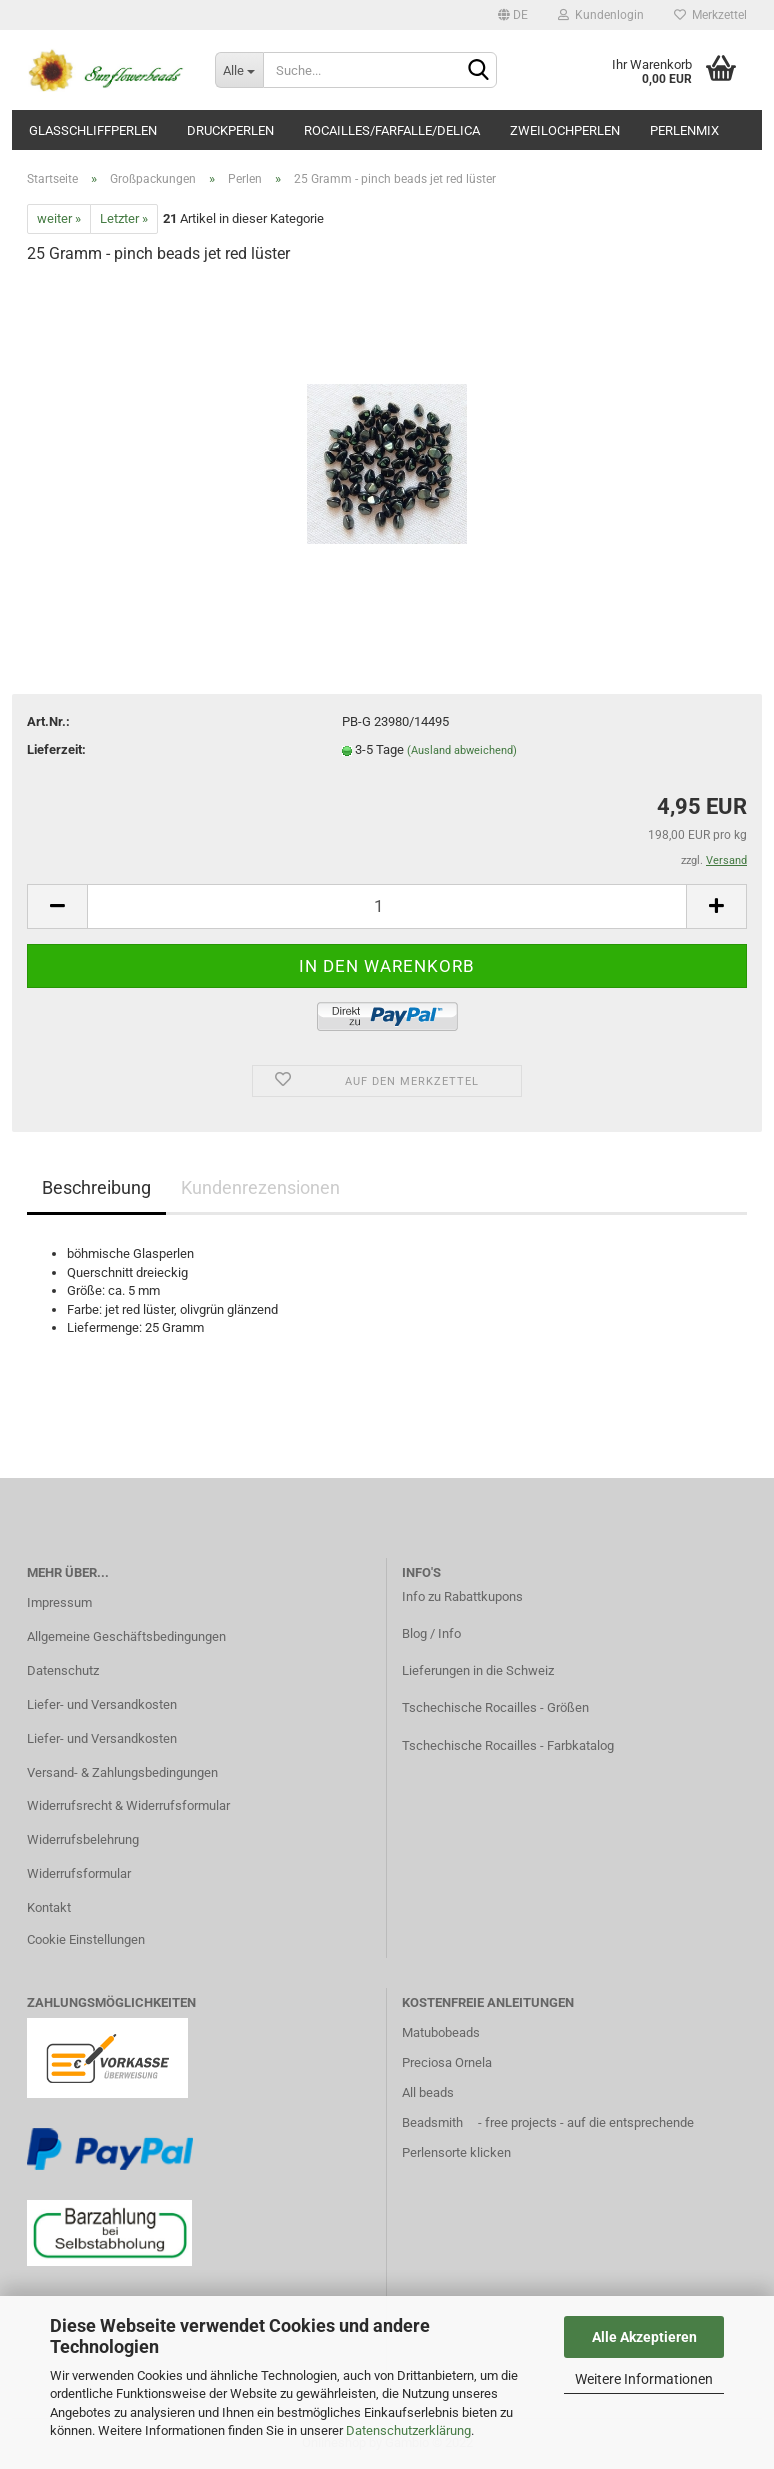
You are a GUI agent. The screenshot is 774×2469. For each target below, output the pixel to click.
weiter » (59, 218)
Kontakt (49, 1907)
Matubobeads (441, 2032)
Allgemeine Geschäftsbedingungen (126, 1636)
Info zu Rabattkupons (462, 1596)
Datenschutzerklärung (408, 2430)
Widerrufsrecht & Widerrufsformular (128, 1805)
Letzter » (124, 218)
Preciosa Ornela (447, 2062)
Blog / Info (431, 1633)
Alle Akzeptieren (644, 2337)
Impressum (59, 1602)
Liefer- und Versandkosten (102, 1704)
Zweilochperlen (565, 130)
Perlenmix (684, 130)
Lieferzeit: (56, 749)
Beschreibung (96, 1187)
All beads (428, 2092)
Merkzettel (710, 15)
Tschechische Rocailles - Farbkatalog (508, 1745)
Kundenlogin (601, 15)
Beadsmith (432, 2122)
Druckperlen (230, 130)
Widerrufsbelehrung (83, 1839)
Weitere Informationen (644, 2379)
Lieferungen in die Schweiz (478, 1670)
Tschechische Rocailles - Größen (495, 1707)
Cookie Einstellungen (86, 1939)
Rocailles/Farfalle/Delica (392, 130)
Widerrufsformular (79, 1873)
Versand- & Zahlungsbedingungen (122, 1772)
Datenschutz (63, 1670)
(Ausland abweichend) (462, 750)
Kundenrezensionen (260, 1187)
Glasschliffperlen (93, 130)
